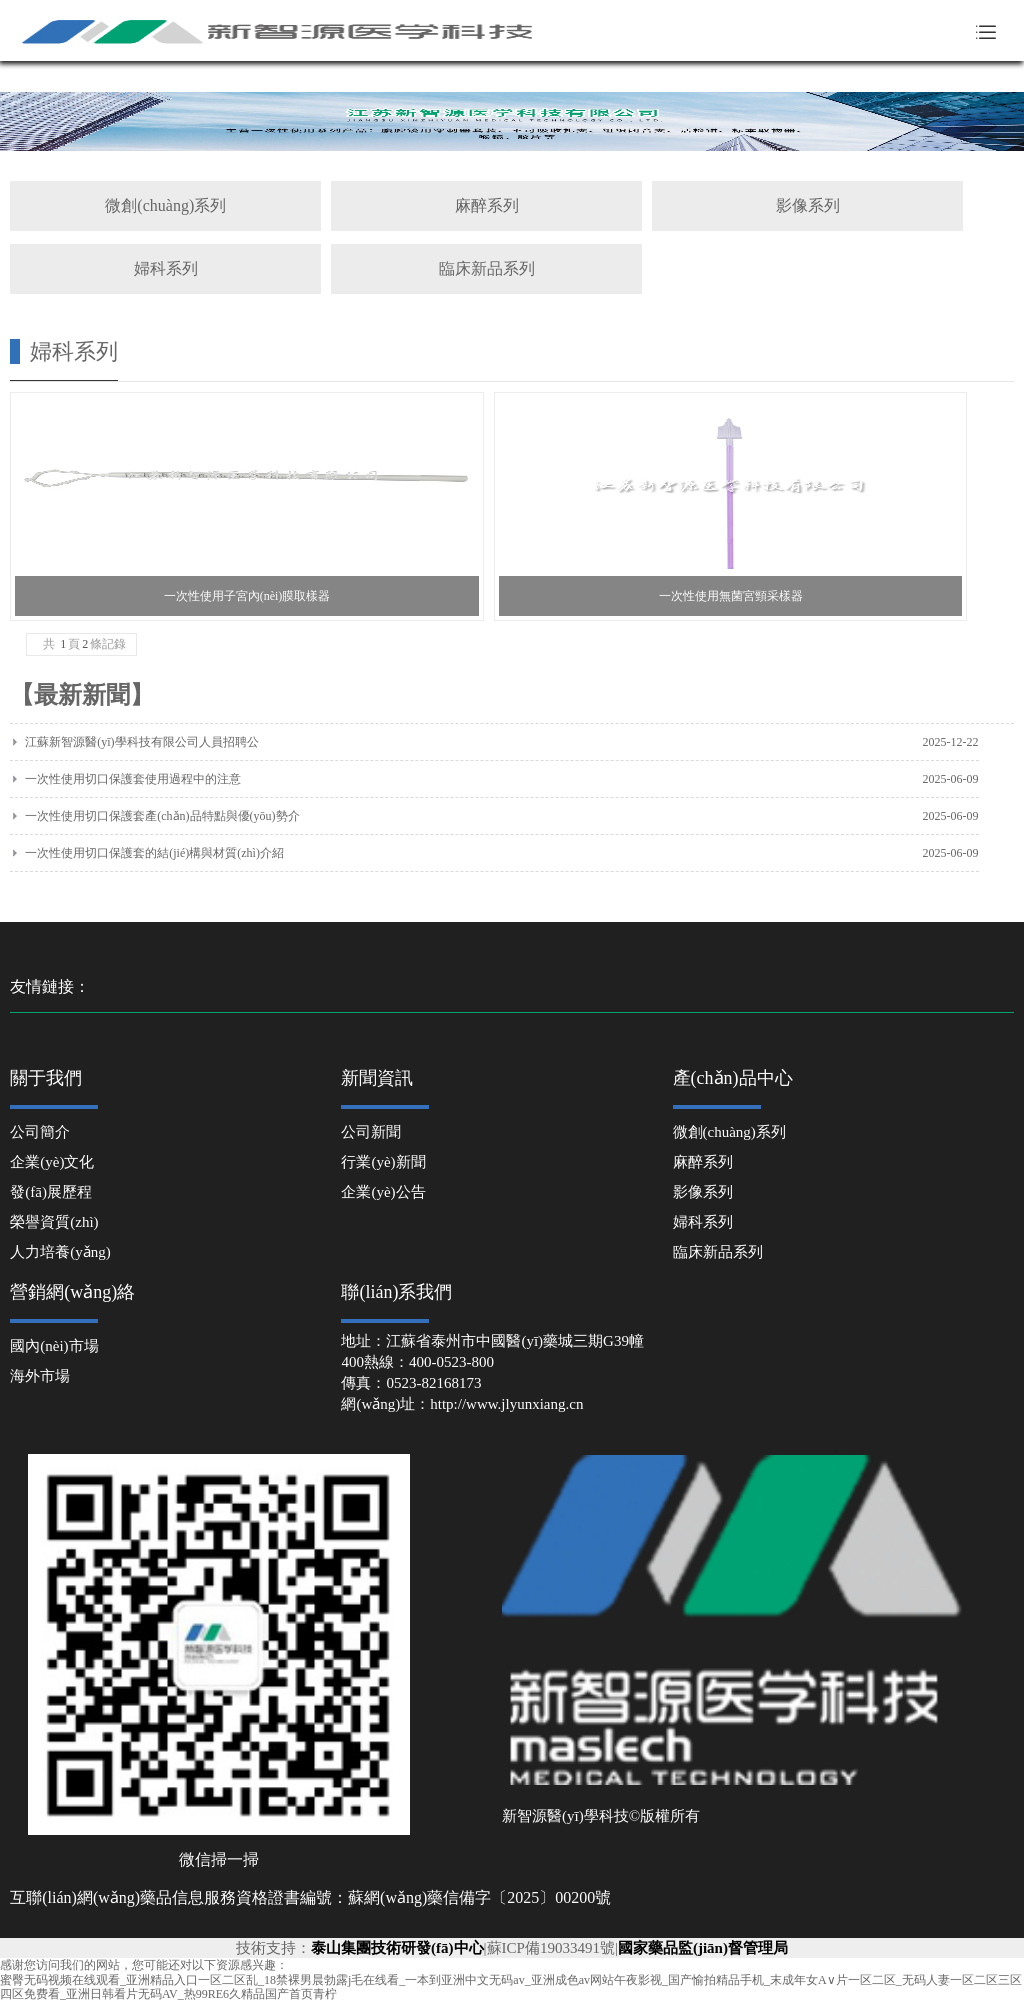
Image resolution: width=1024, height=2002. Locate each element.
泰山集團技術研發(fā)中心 (397, 1948)
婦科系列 (166, 268)
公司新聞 (371, 1132)
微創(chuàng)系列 (165, 205)
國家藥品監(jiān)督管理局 (703, 1948)
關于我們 (46, 1078)
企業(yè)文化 (52, 1162)
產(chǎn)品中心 (733, 1078)
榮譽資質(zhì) (54, 1222)
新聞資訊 (377, 1078)
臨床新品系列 (487, 268)
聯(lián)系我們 (396, 1292)
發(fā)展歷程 (51, 1192)
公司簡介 (40, 1132)
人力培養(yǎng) (60, 1252)
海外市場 (40, 1376)
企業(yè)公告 (383, 1192)
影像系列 (808, 205)
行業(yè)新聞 (383, 1162)
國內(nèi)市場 (54, 1346)
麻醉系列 (487, 205)
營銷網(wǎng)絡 (72, 1292)
